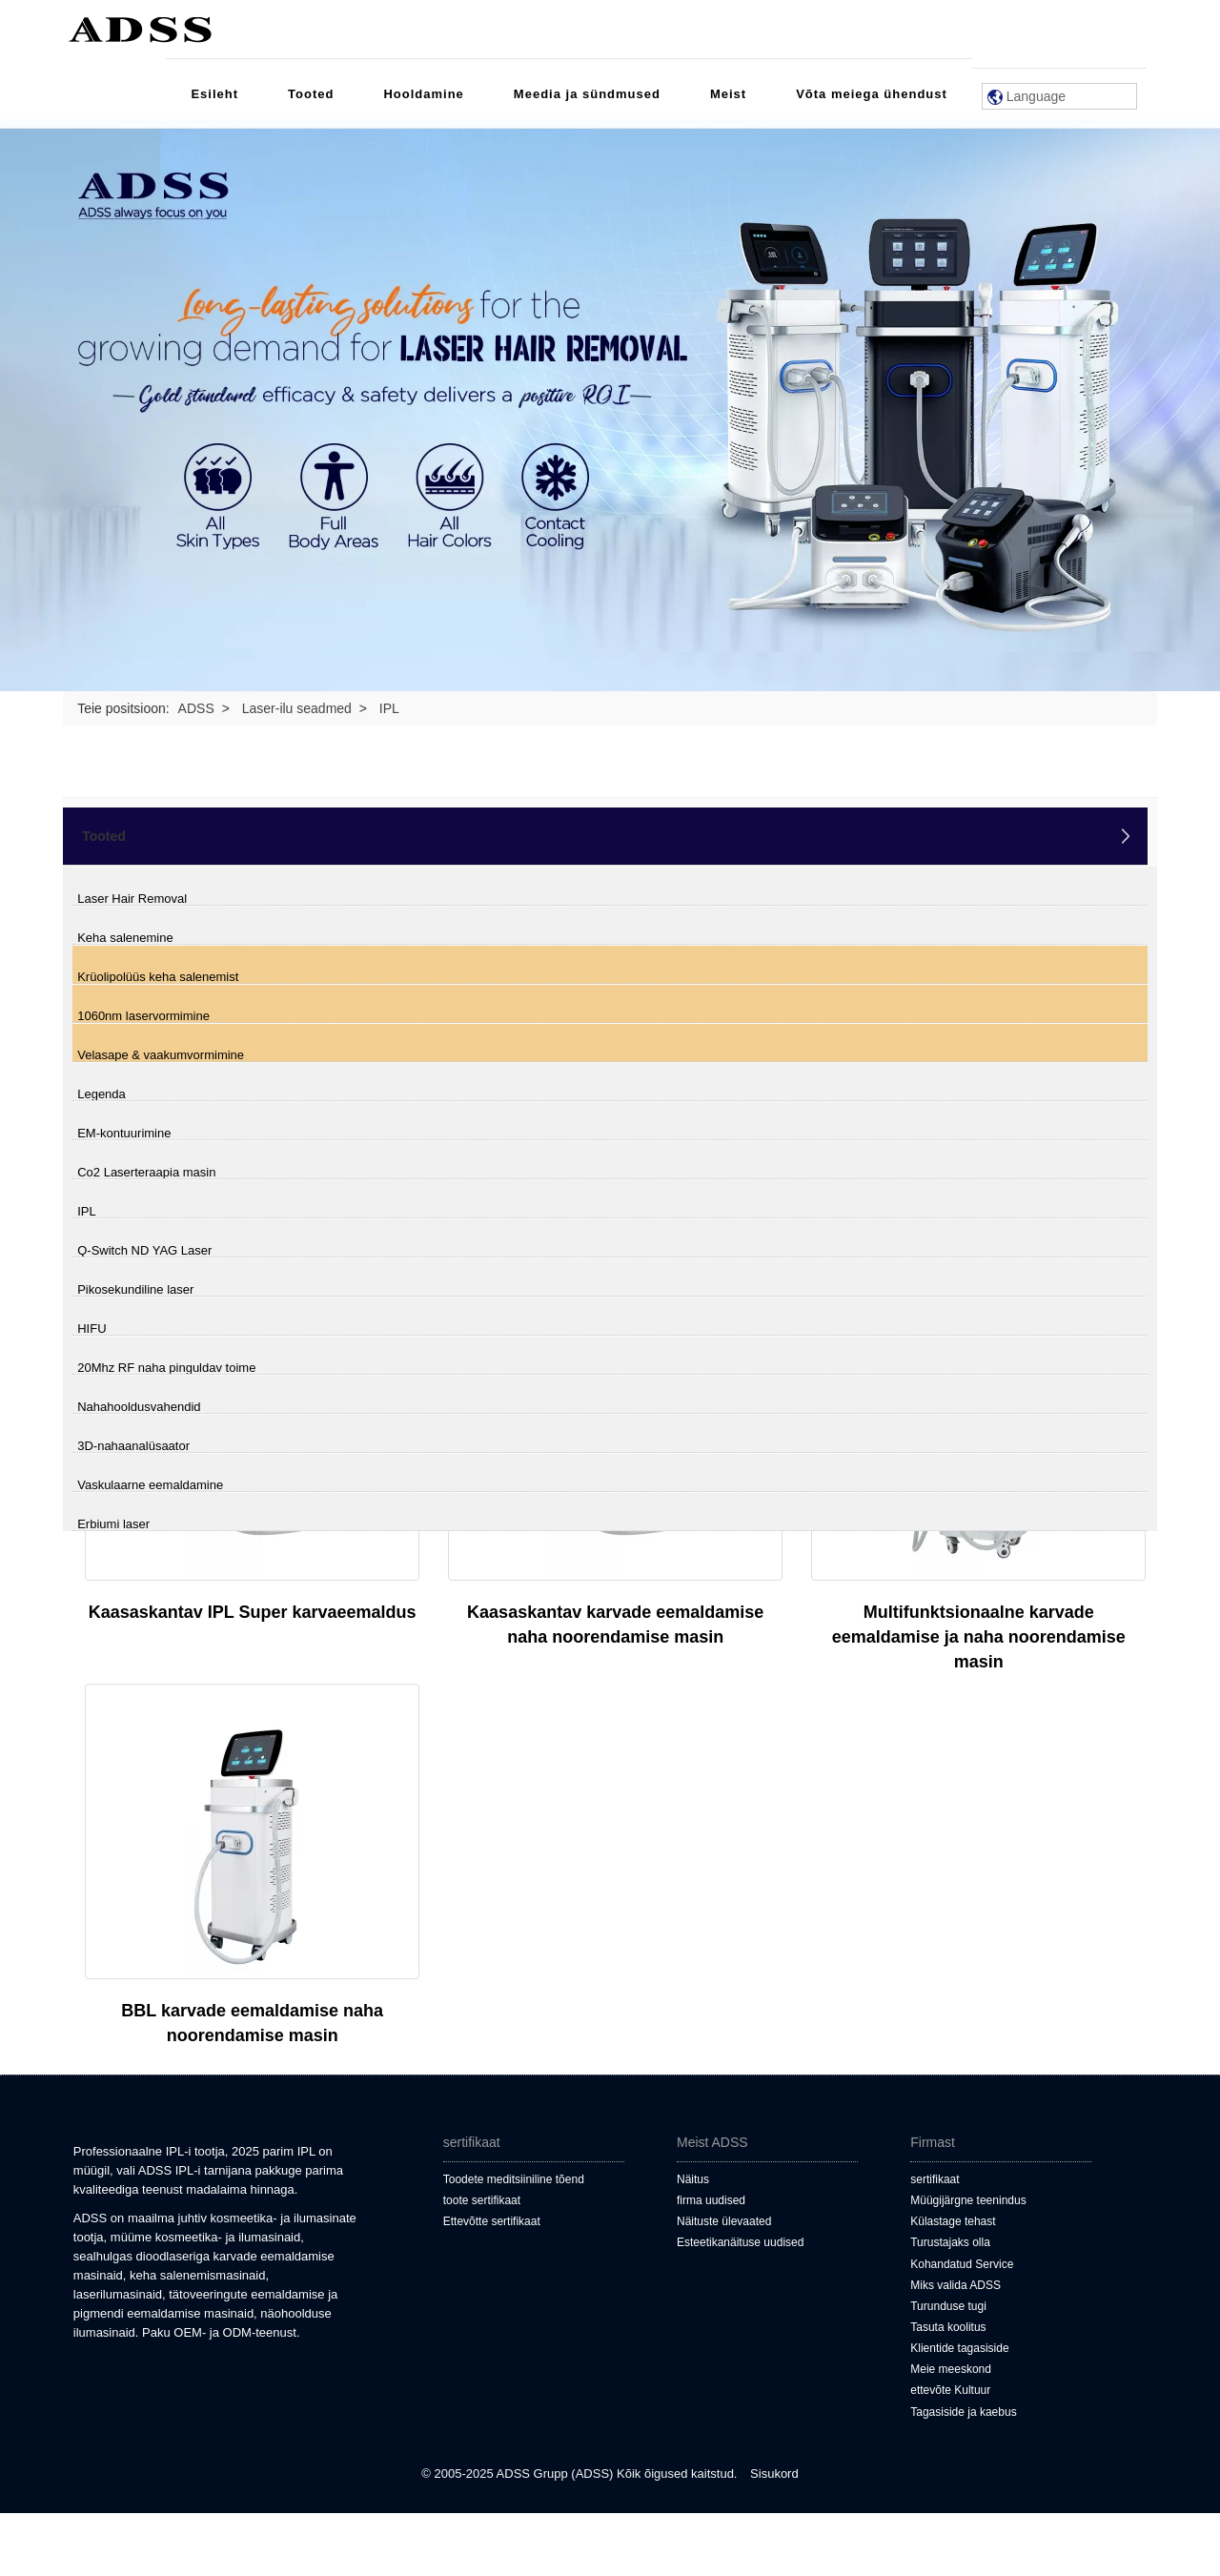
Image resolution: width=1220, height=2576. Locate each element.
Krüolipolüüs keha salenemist (157, 977)
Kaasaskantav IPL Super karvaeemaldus (253, 1612)
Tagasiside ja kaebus (963, 2412)
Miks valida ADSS (955, 2285)
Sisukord (774, 2473)
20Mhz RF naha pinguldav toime (166, 1367)
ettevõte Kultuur (950, 2390)
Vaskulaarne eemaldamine (150, 1485)
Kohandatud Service (961, 2264)
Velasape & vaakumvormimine (160, 1055)
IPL (86, 1211)
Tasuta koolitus (948, 2327)
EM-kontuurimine (124, 1133)
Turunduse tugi (948, 2306)
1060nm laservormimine (143, 1016)
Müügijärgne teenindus (968, 2200)
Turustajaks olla (950, 2242)
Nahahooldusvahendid (138, 1407)
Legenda (101, 1094)
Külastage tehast (952, 2221)
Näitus (693, 2179)
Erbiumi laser (113, 1524)
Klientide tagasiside (959, 2348)
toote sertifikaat (481, 2200)
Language (1026, 97)
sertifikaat (934, 2179)
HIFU (91, 1328)
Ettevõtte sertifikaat (491, 2221)
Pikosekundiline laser (135, 1289)
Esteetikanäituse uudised (740, 2242)
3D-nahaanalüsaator (133, 1446)
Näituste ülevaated (724, 2221)
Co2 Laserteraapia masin (146, 1172)
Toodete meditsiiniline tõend (513, 2179)
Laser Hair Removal (132, 898)
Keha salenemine (125, 937)
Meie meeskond (950, 2369)
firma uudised (711, 2200)
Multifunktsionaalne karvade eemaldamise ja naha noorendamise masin (979, 1637)
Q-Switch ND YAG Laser (144, 1250)
